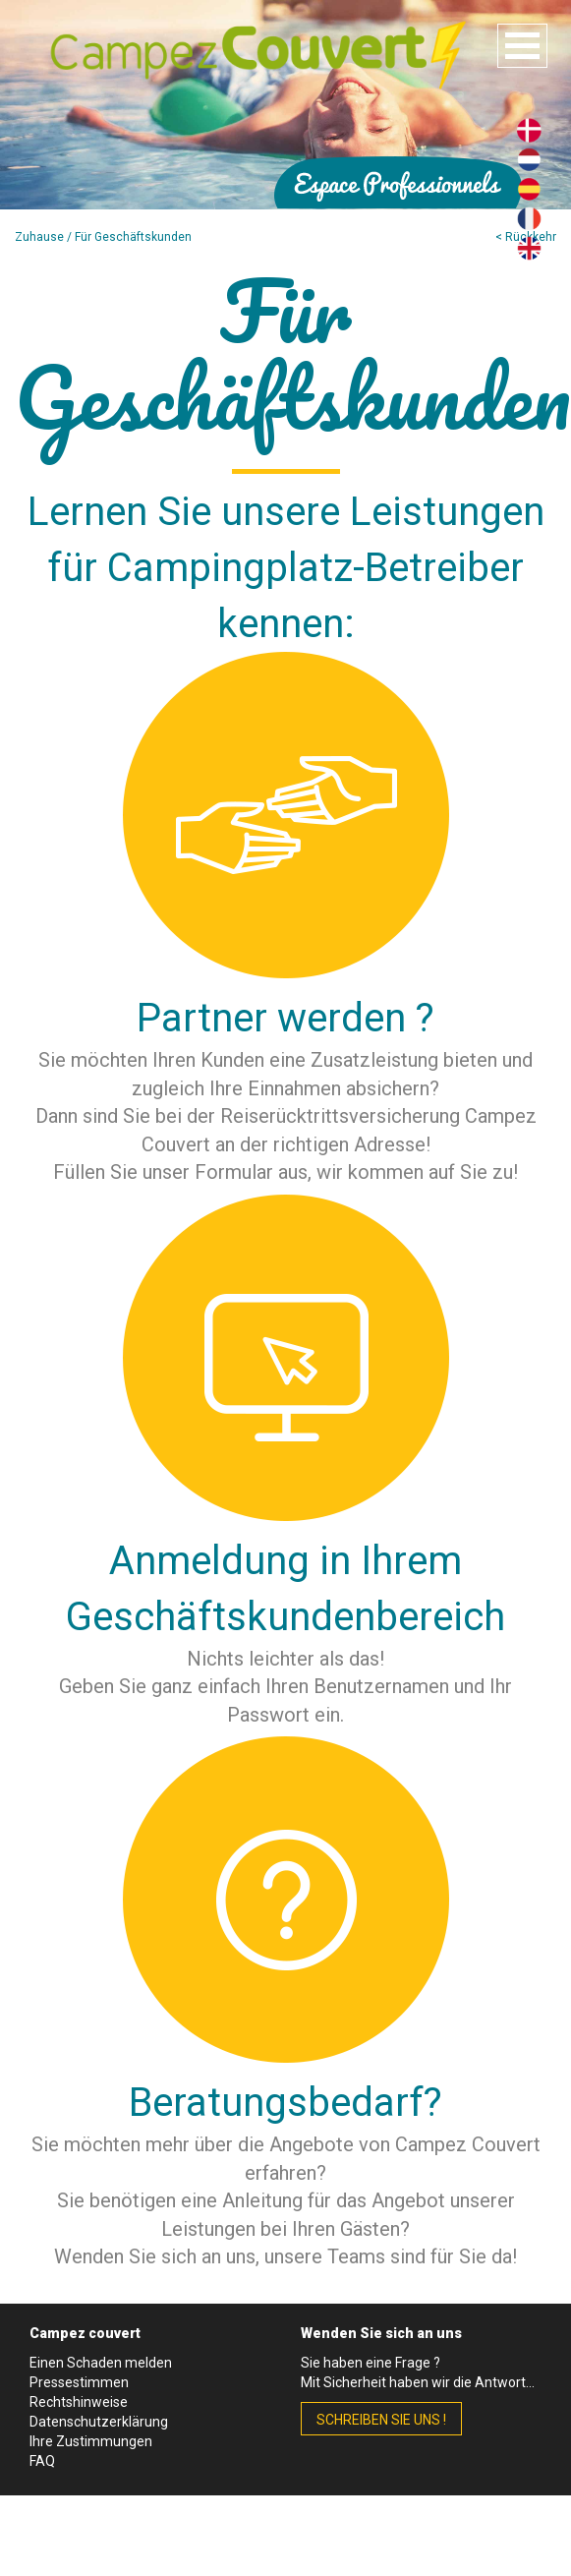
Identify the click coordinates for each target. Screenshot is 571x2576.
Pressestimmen (79, 2382)
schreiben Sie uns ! (381, 2420)
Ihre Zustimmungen (90, 2441)
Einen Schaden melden (100, 2363)
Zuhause (39, 237)
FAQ (42, 2461)
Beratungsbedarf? (285, 2102)
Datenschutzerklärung (98, 2422)
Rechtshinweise (78, 2402)
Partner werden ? (285, 1018)
